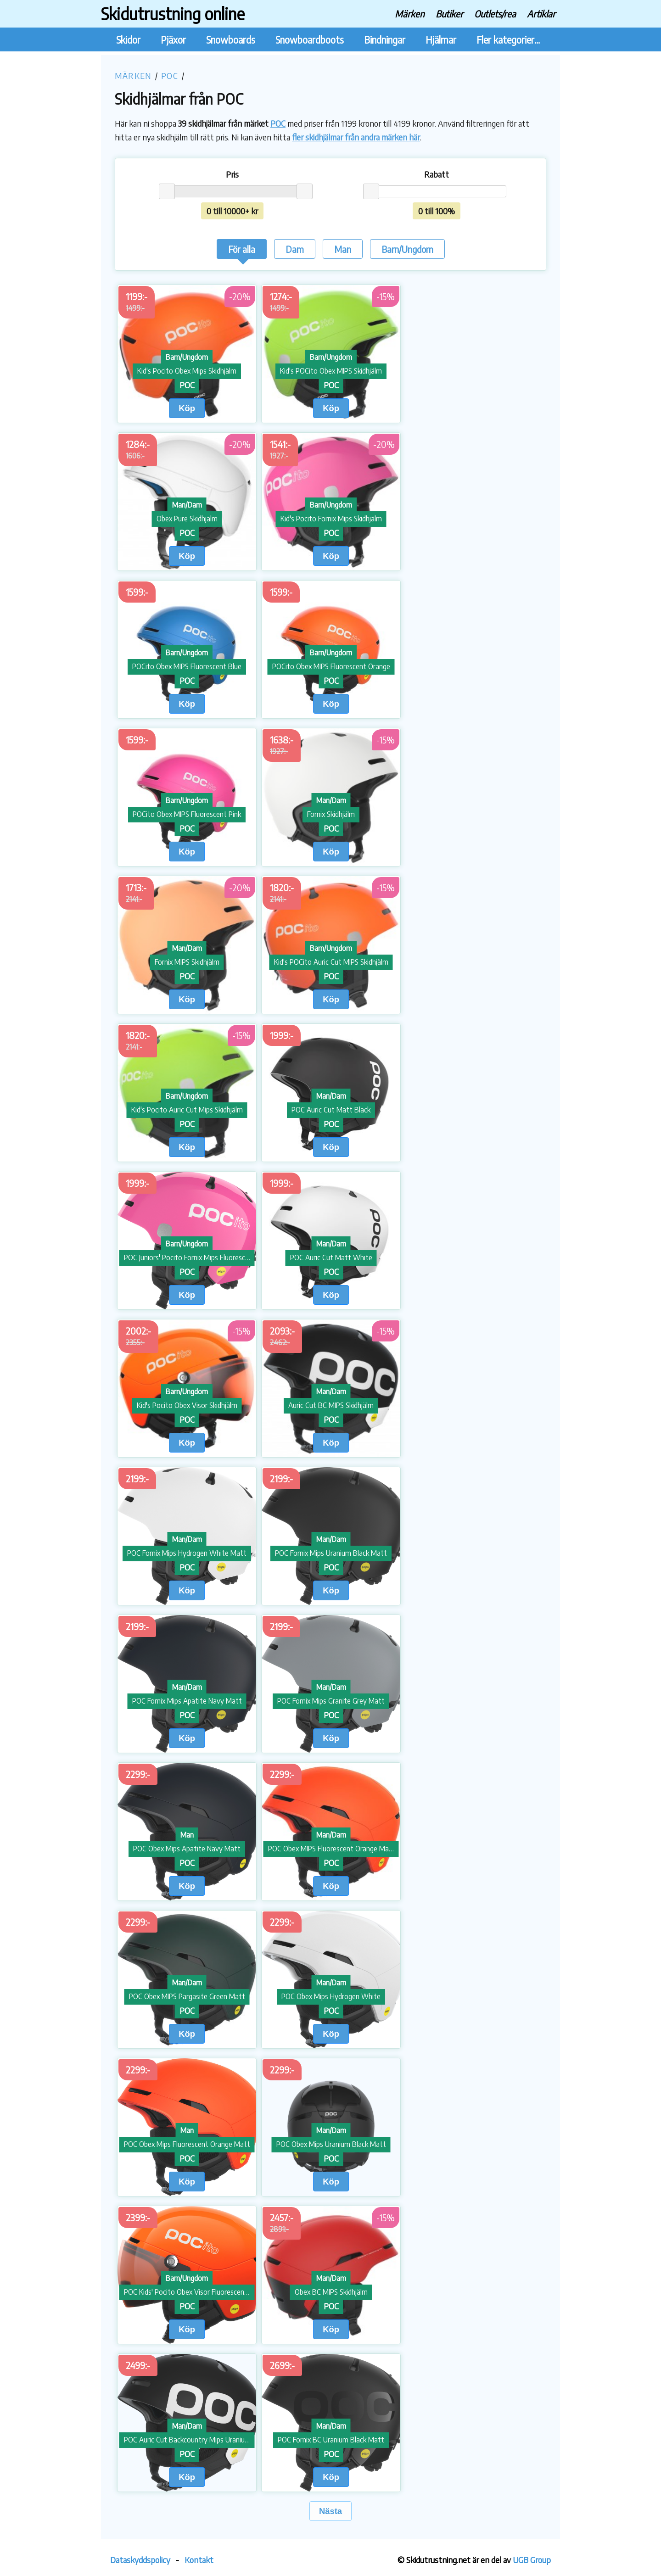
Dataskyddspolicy (140, 2559)
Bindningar (384, 40)
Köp (187, 408)
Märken (410, 13)
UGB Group (532, 2559)
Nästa (330, 2511)
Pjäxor (173, 40)
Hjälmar (441, 40)
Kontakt (199, 2559)
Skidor (128, 40)
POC (169, 75)
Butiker (449, 13)
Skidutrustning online (173, 13)
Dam (295, 249)
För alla (241, 251)
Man (342, 249)
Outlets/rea (495, 13)
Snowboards (230, 40)
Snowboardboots (309, 40)
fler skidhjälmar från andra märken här (356, 137)
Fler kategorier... (508, 40)
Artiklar (541, 13)
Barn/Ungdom (407, 249)
